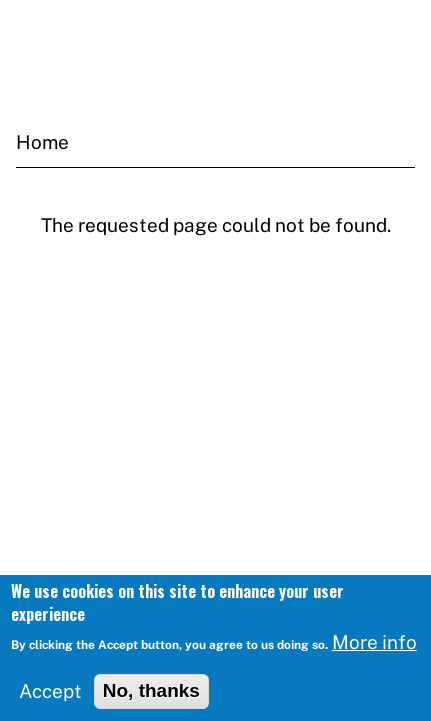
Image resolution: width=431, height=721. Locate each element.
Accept (50, 696)
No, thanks (151, 695)
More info (374, 647)
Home (42, 142)
